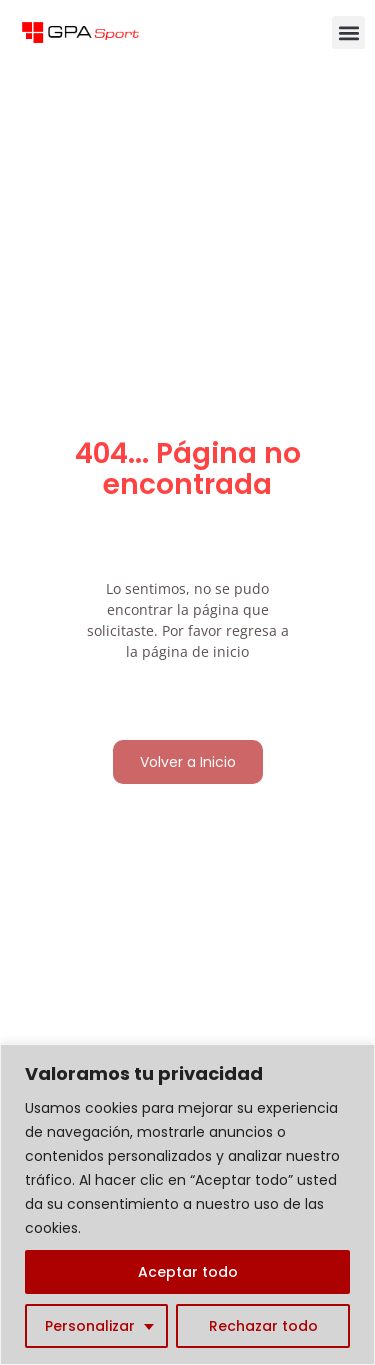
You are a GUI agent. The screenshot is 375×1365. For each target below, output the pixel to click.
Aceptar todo (188, 1272)
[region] (187, 1204)
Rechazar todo (263, 1326)
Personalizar (90, 1326)
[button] (348, 32)
